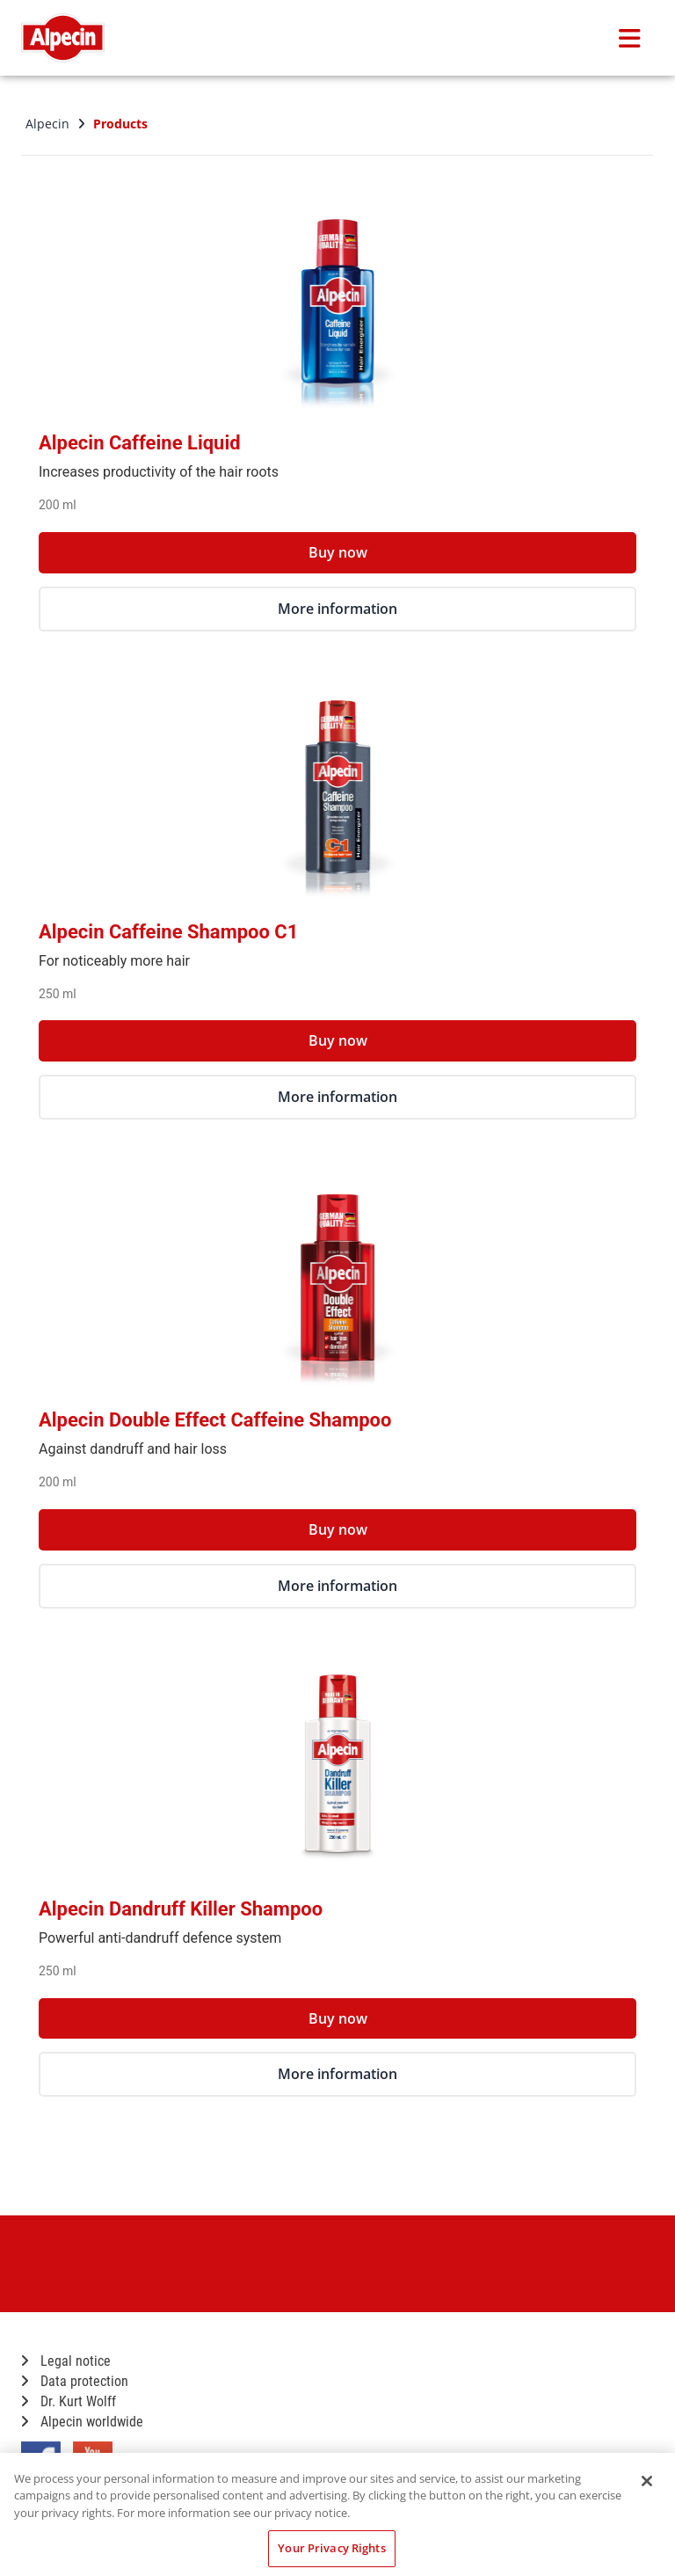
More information (337, 608)
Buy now (337, 552)
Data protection (74, 2381)
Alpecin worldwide (82, 2421)
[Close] (647, 2481)
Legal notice (66, 2361)
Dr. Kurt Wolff (68, 2401)
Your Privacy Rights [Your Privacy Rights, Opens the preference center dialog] (331, 2548)
